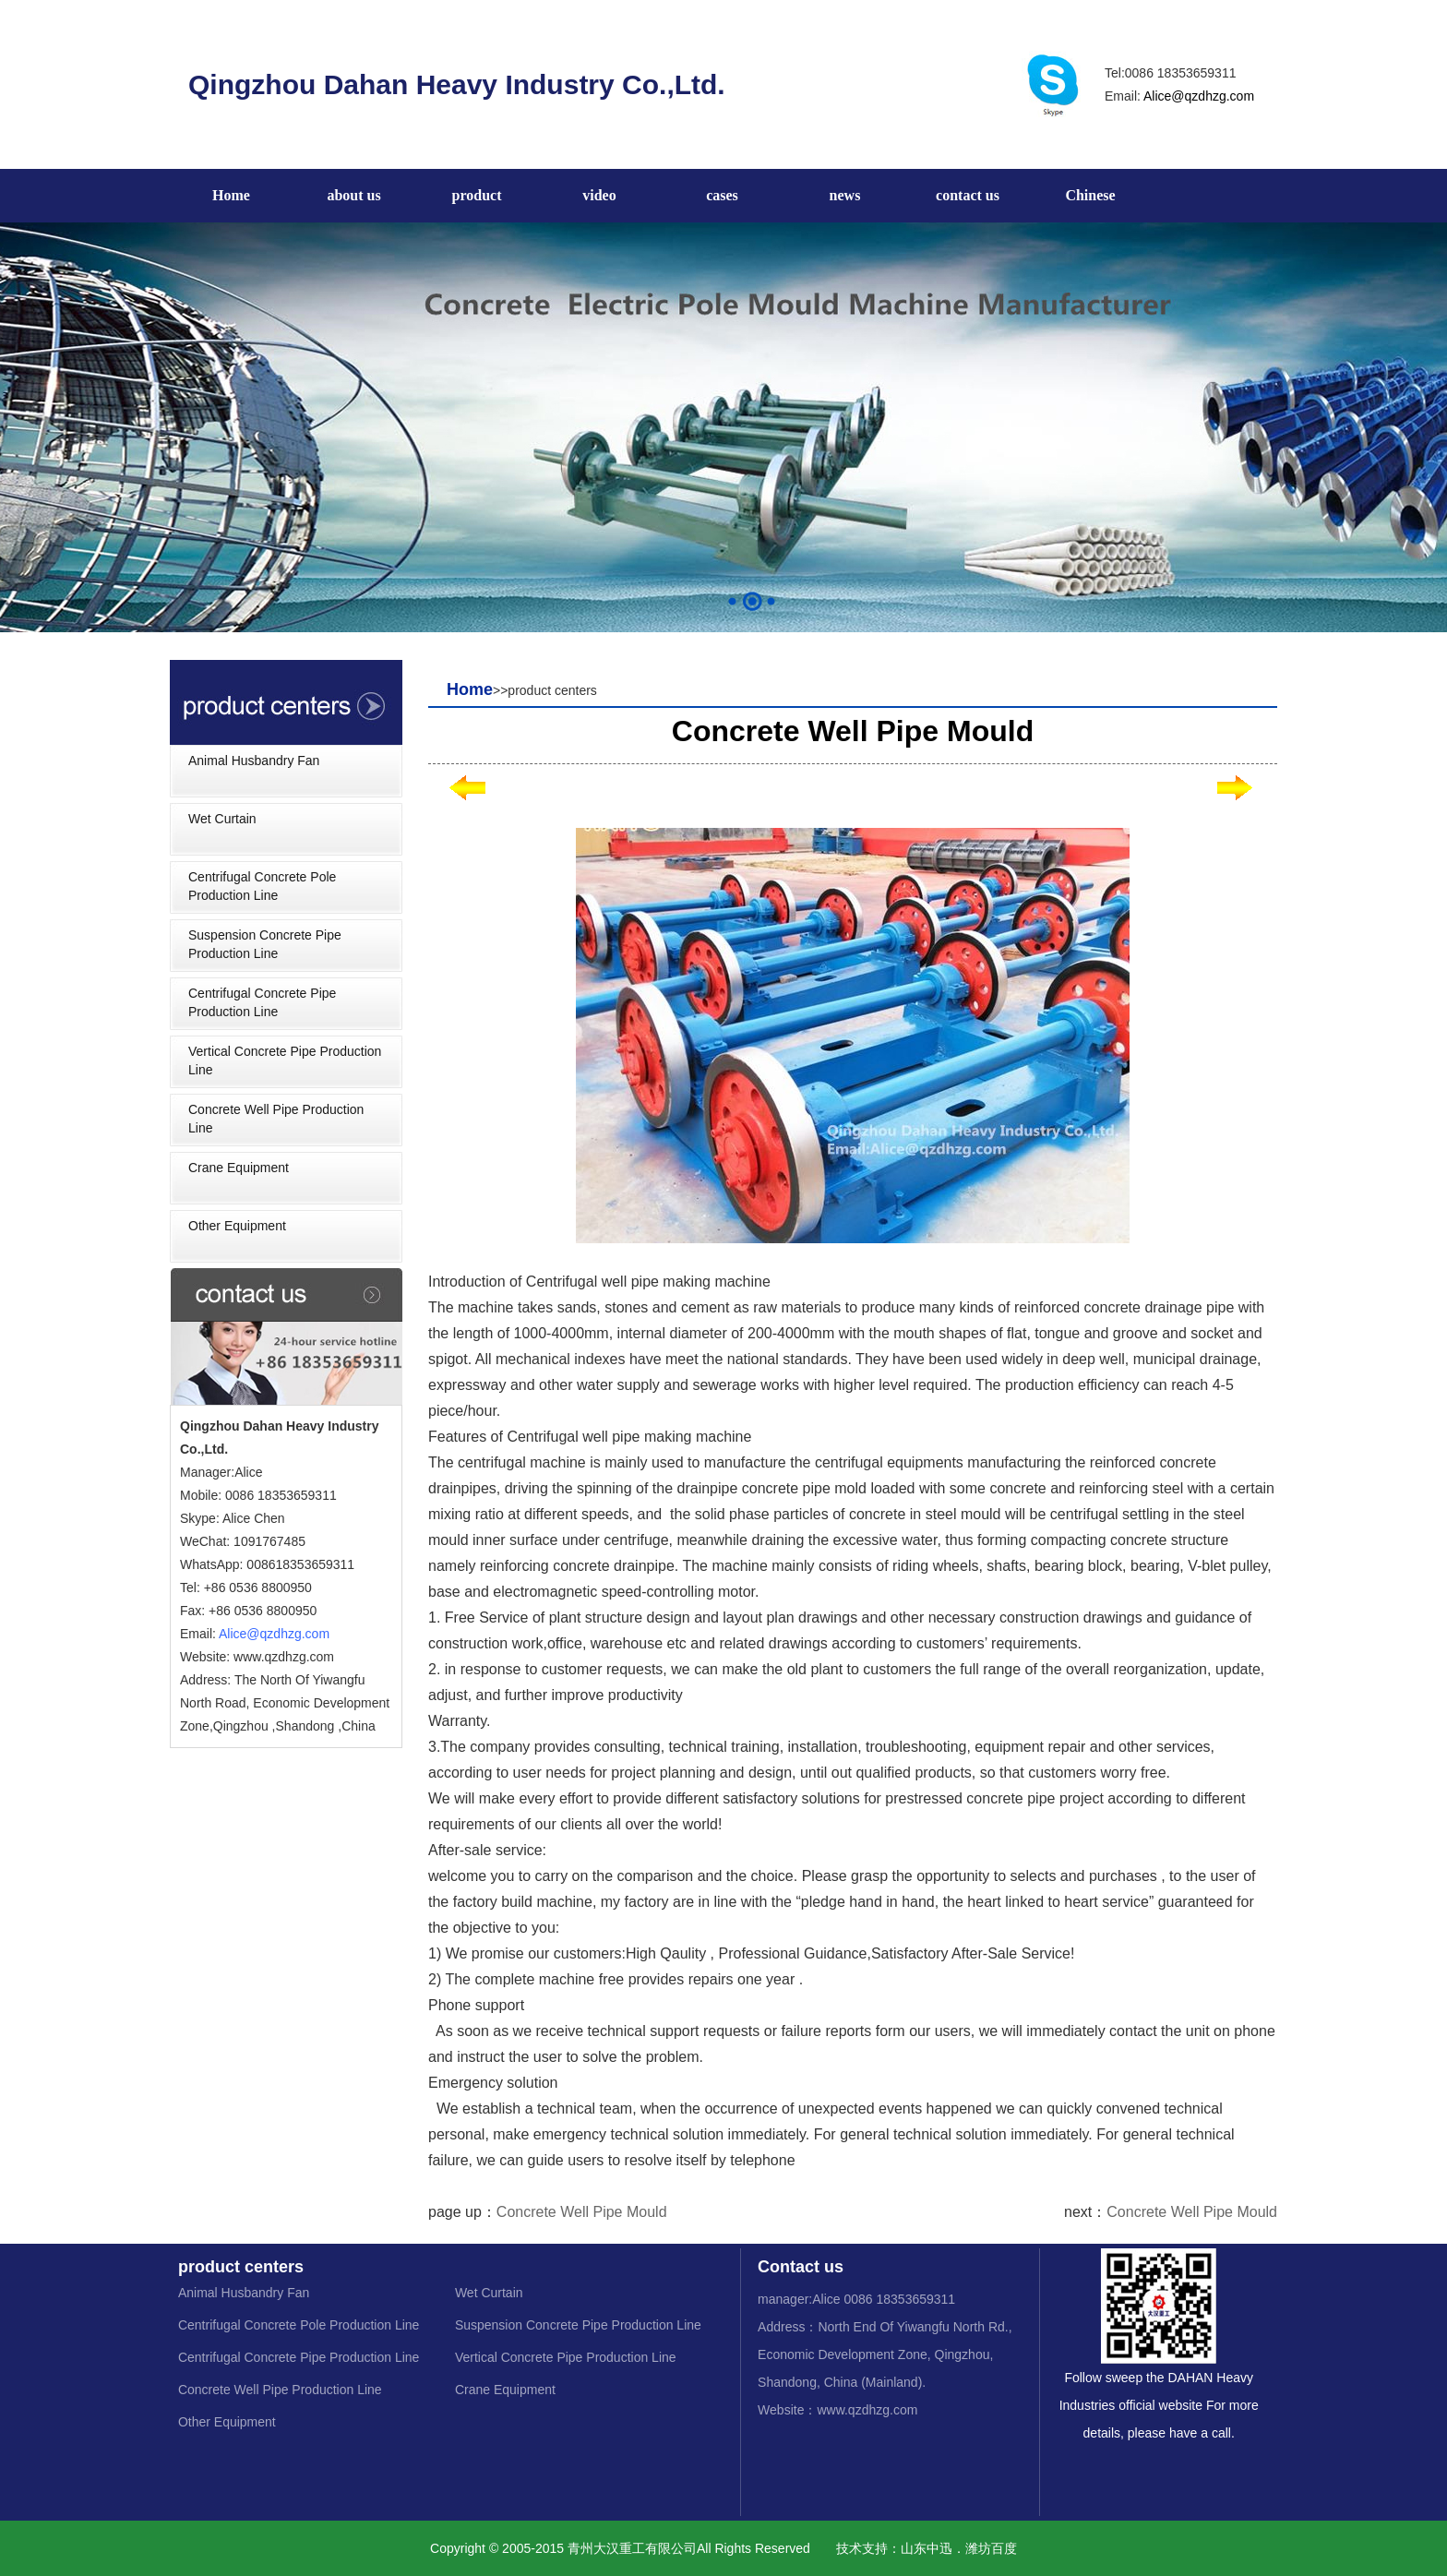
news (845, 195)
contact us (967, 195)
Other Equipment (237, 1225)
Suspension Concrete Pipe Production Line (264, 944)
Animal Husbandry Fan (253, 760)
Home (231, 195)
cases (722, 195)
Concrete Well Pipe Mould (581, 2212)
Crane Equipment (238, 1167)
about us (353, 195)
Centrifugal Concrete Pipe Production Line (262, 1002)
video (599, 195)
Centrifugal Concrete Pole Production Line (262, 886)
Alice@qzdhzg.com (1198, 96)
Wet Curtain (222, 818)
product (477, 195)
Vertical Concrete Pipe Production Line (284, 1060)
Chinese (1090, 195)
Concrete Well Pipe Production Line (276, 1118)
